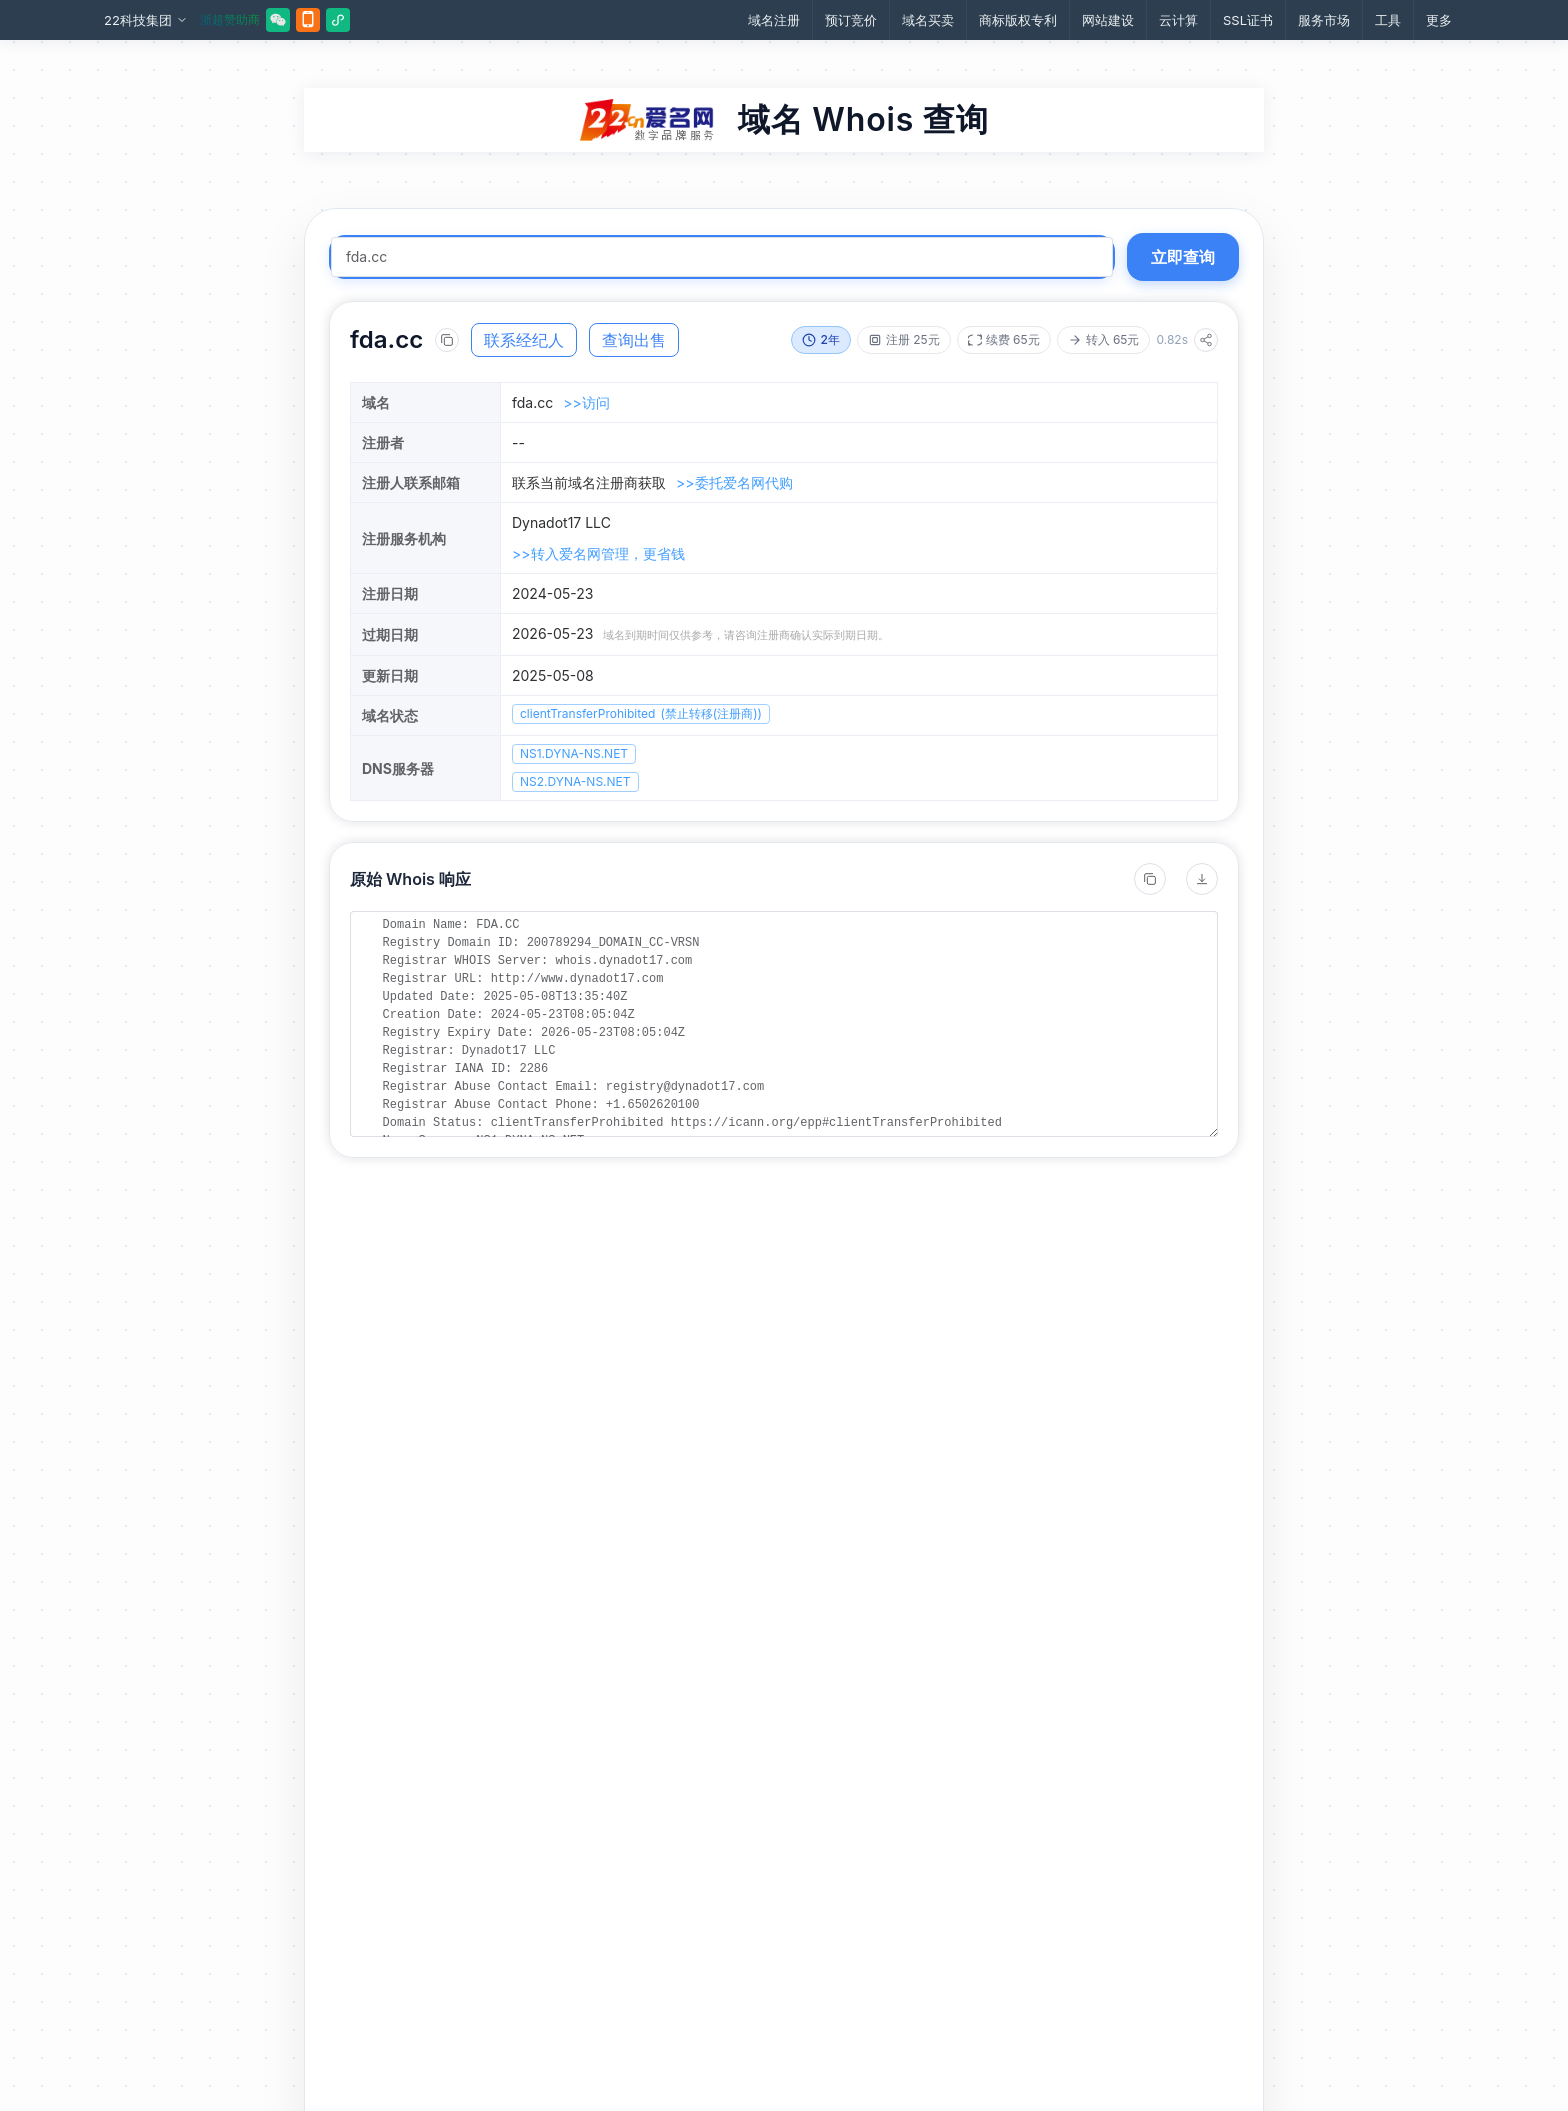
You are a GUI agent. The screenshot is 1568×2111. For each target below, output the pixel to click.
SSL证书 (1248, 20)
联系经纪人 (524, 340)
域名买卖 (928, 20)
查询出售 (634, 340)
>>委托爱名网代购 (734, 482)
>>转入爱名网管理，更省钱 (598, 553)
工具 (1388, 20)
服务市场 (1324, 20)
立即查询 (1183, 257)
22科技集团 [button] (146, 20)
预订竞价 (851, 20)
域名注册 (774, 20)
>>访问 (586, 402)
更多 (1439, 20)
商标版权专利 (1018, 20)
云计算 (1178, 20)
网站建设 (1108, 20)
